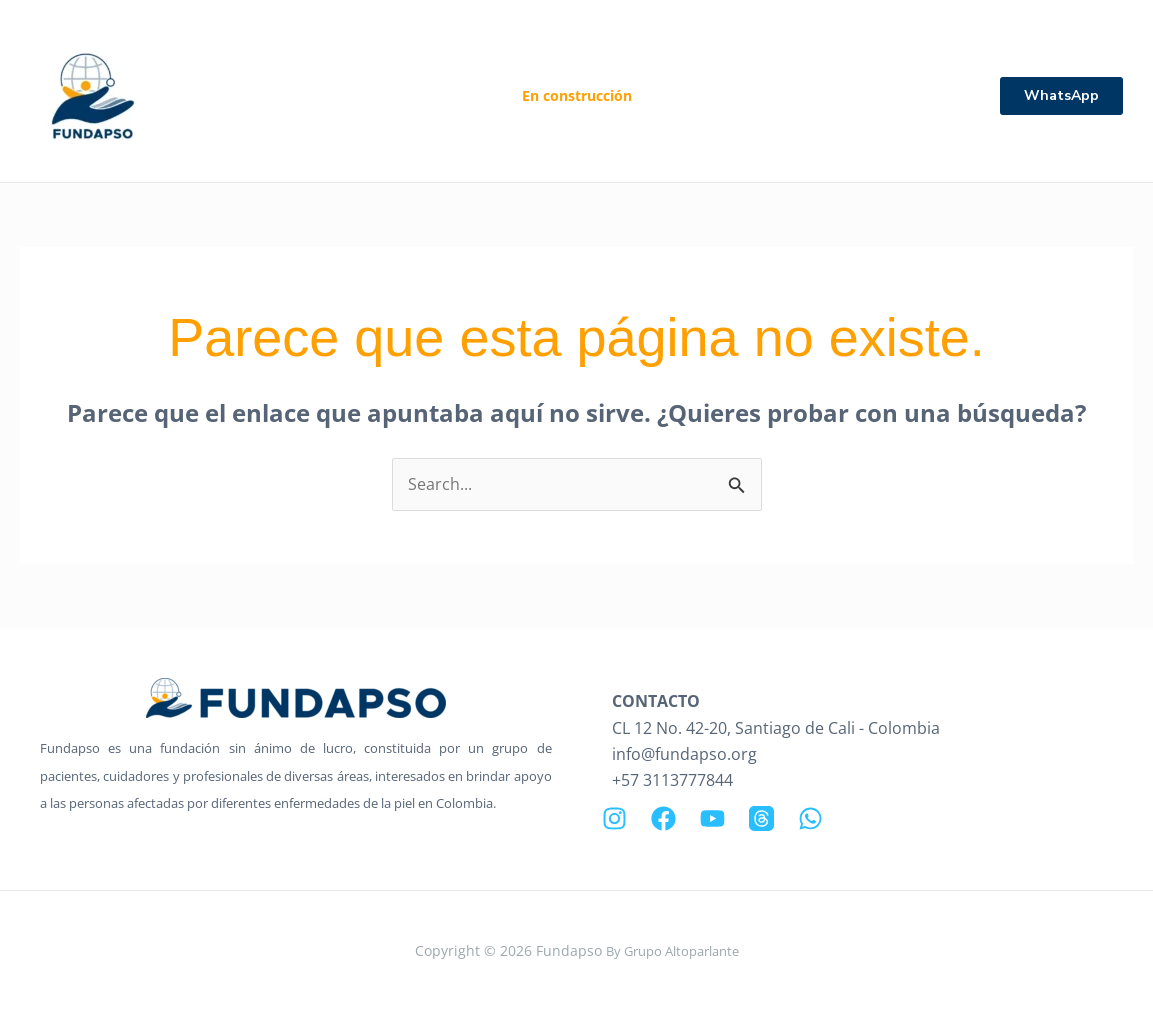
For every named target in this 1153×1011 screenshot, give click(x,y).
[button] (1061, 96)
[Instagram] (614, 818)
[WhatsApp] (810, 818)
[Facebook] (663, 818)
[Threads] (761, 818)
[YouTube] (712, 818)
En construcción (577, 95)
